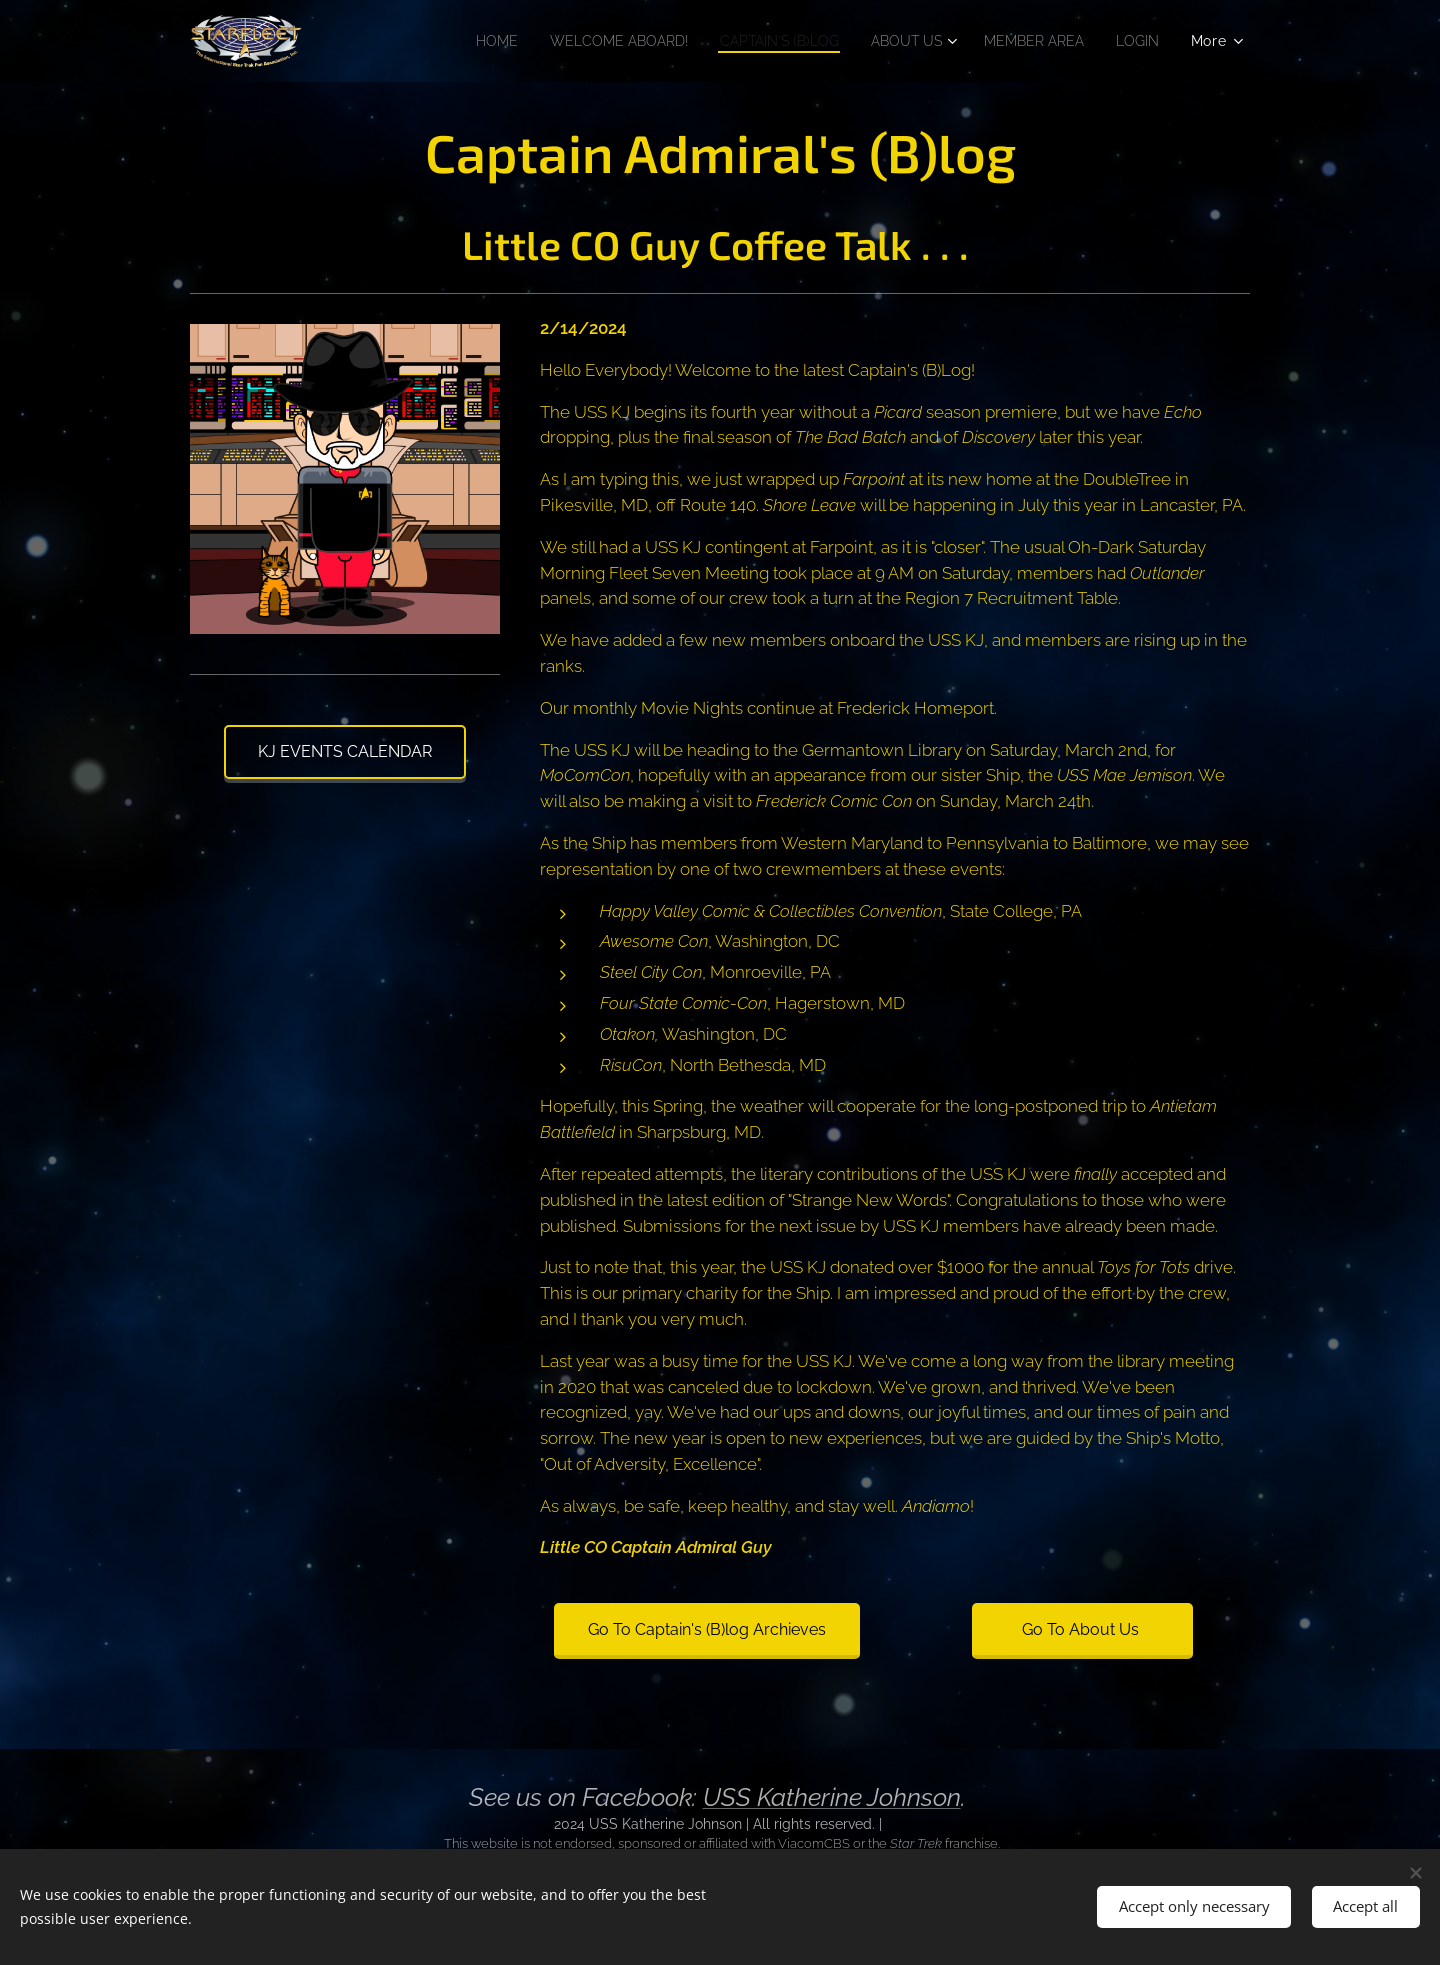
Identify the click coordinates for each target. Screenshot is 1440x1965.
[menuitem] (449, 41)
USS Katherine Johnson (832, 1797)
